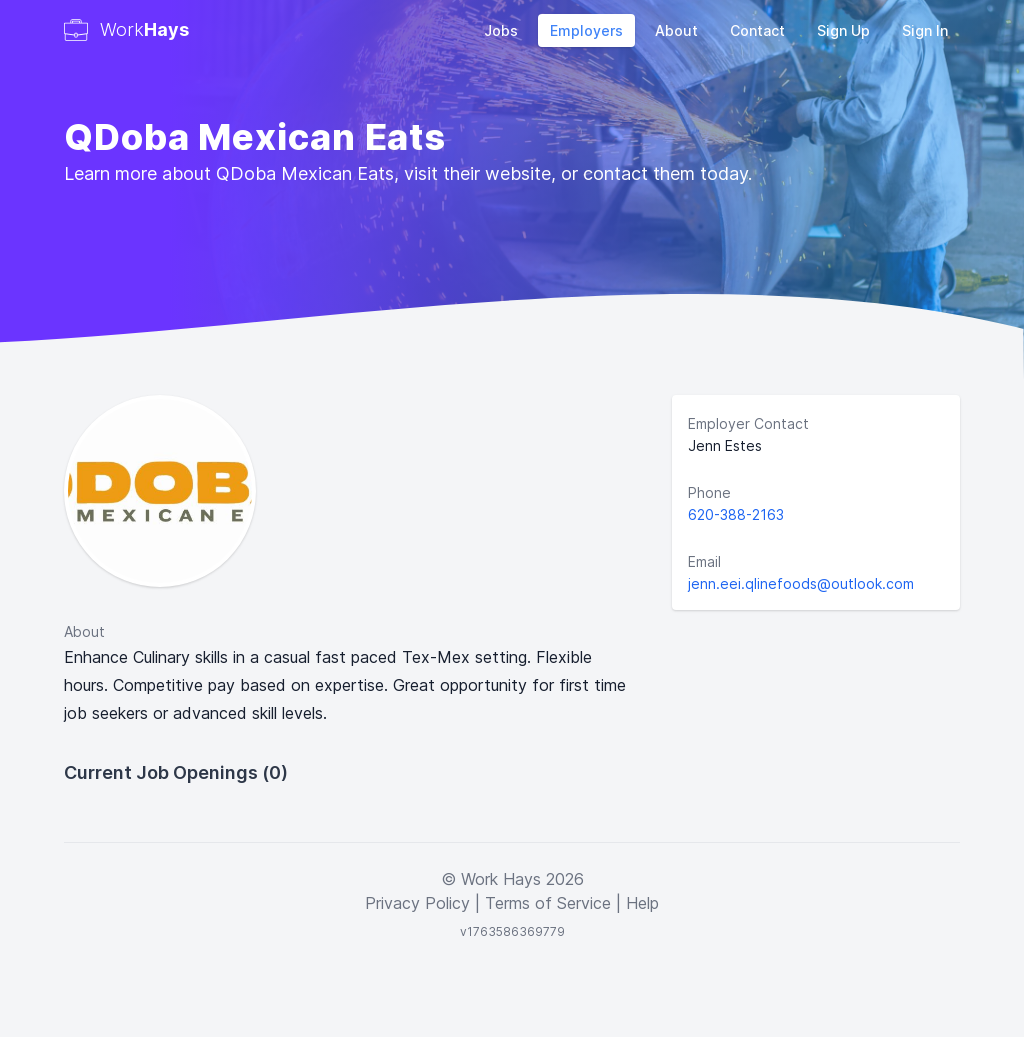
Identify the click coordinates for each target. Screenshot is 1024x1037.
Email (704, 561)
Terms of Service (548, 903)
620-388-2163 (736, 514)
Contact (757, 30)
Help (642, 903)
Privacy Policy (417, 903)
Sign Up (843, 30)
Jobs (501, 30)
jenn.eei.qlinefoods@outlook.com (801, 583)
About (676, 30)
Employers (586, 30)
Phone (709, 492)
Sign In (925, 30)
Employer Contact (748, 423)
